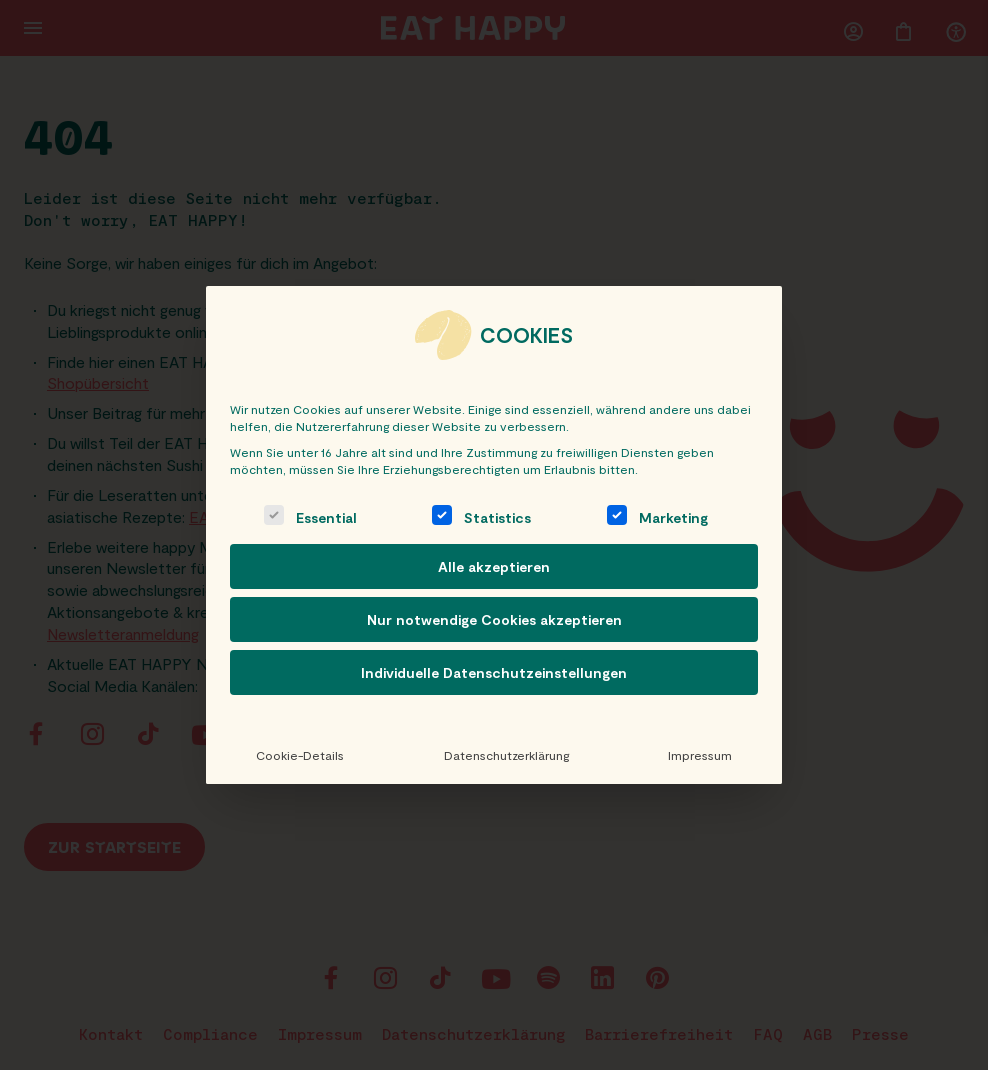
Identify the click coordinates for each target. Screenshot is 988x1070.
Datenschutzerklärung (505, 755)
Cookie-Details (300, 755)
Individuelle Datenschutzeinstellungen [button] (494, 672)
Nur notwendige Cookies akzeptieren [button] (494, 619)
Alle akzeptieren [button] (494, 566)
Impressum (700, 755)
